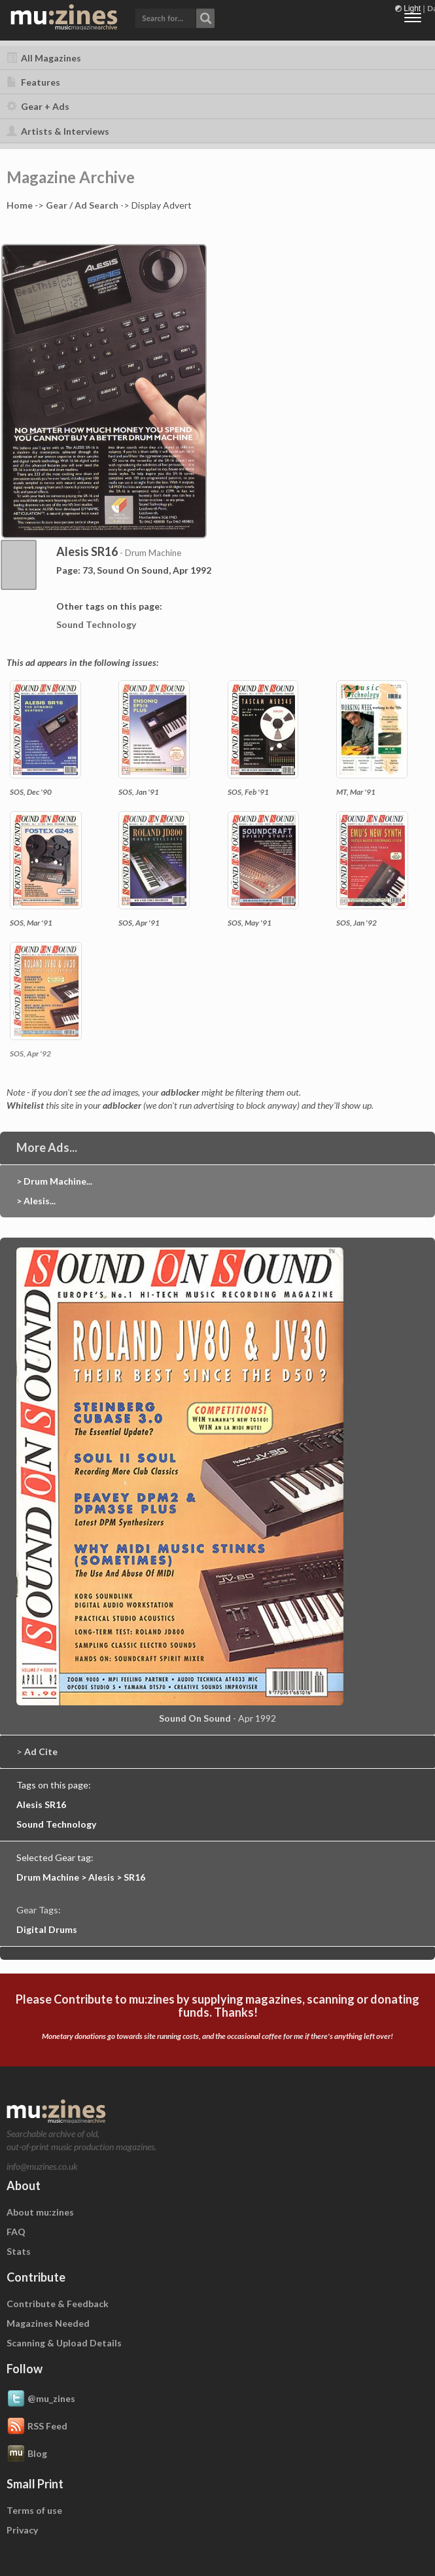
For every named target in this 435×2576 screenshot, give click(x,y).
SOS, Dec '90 (31, 792)
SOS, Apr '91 (139, 923)
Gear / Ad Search (82, 205)
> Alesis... (36, 1200)
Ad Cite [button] (41, 1751)
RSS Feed (37, 2426)
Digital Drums (46, 1929)
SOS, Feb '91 (248, 792)
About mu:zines (40, 2212)
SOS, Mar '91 (31, 923)
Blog (27, 2454)
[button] (174, 17)
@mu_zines (41, 2399)
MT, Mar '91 (355, 792)
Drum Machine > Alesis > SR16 (80, 1877)
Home (20, 205)
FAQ (16, 2231)
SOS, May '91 (249, 923)
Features (33, 82)
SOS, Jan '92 (356, 923)
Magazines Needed (48, 2323)
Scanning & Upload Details (64, 2342)
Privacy (22, 2529)
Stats (19, 2251)
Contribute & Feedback (58, 2303)
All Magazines (44, 57)
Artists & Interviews (58, 131)
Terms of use (34, 2510)
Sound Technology (96, 624)
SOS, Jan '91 (138, 792)
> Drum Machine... (54, 1181)
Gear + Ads (38, 106)
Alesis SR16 (41, 1804)
